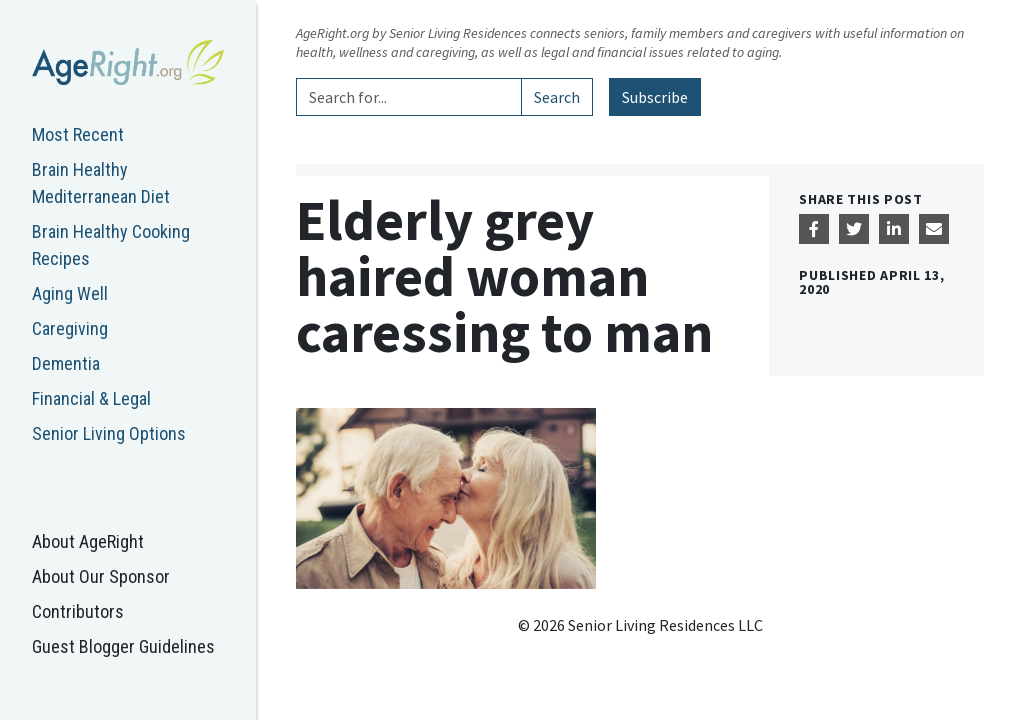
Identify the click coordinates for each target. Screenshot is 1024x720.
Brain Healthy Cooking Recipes (111, 245)
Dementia (66, 363)
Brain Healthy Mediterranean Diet (101, 183)
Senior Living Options (109, 433)
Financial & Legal (91, 398)
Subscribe (655, 97)
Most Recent (78, 134)
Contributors (78, 611)
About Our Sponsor (101, 576)
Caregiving (70, 328)
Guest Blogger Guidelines (123, 646)
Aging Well (70, 293)
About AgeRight (88, 541)
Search (557, 97)
